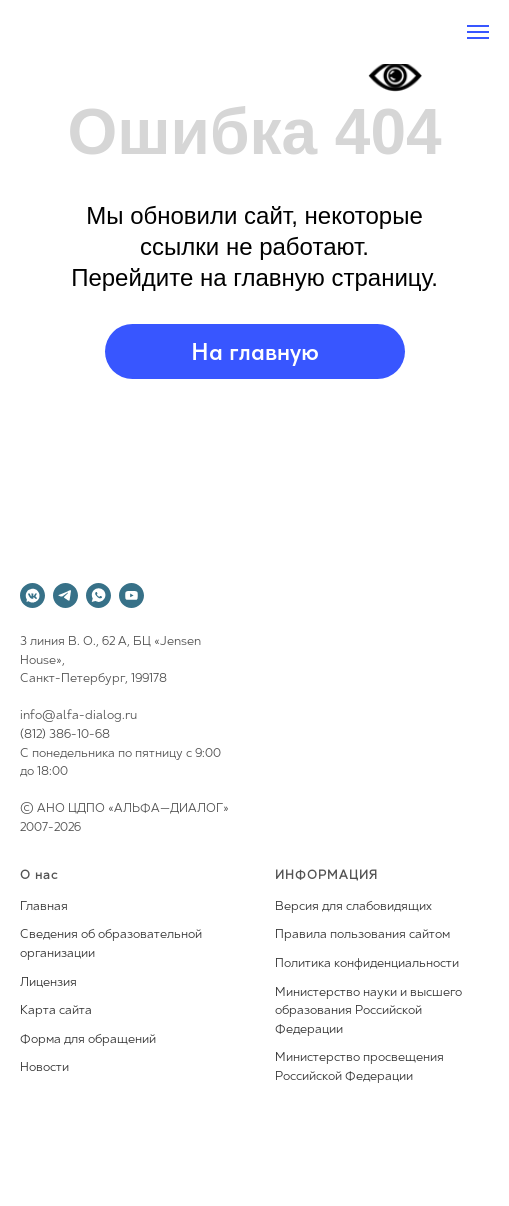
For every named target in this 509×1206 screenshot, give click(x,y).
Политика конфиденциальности (367, 964)
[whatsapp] (98, 595)
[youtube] (131, 595)
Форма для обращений (88, 1040)
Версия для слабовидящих (353, 907)
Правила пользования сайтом (362, 935)
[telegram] (65, 595)
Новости (44, 1068)
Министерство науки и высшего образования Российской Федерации (368, 1011)
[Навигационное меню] (478, 32)
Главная (44, 907)
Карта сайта (56, 1011)
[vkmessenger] (32, 595)
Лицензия (48, 983)
